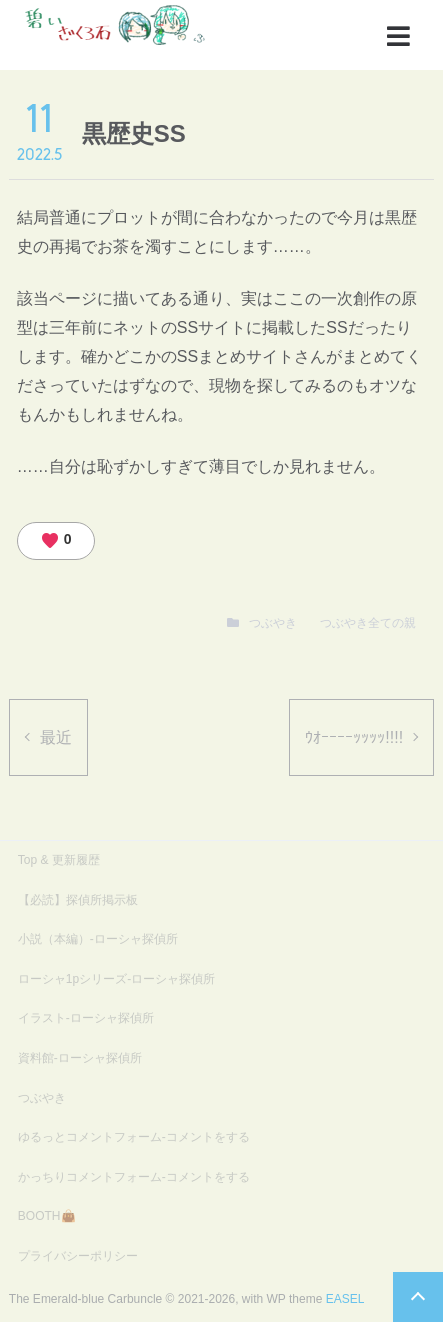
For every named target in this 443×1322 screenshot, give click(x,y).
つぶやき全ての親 (368, 623)
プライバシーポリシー (78, 1256)
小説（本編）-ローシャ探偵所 (98, 939)
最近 (56, 737)
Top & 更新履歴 (59, 860)
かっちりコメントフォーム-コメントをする (134, 1177)
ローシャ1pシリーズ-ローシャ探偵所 (116, 979)
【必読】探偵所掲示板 (78, 900)
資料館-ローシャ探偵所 (80, 1058)
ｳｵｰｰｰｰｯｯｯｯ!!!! (354, 737)
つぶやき (273, 623)
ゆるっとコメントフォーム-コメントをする (134, 1137)
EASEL (345, 1299)
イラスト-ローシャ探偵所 (86, 1018)
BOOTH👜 (47, 1216)
